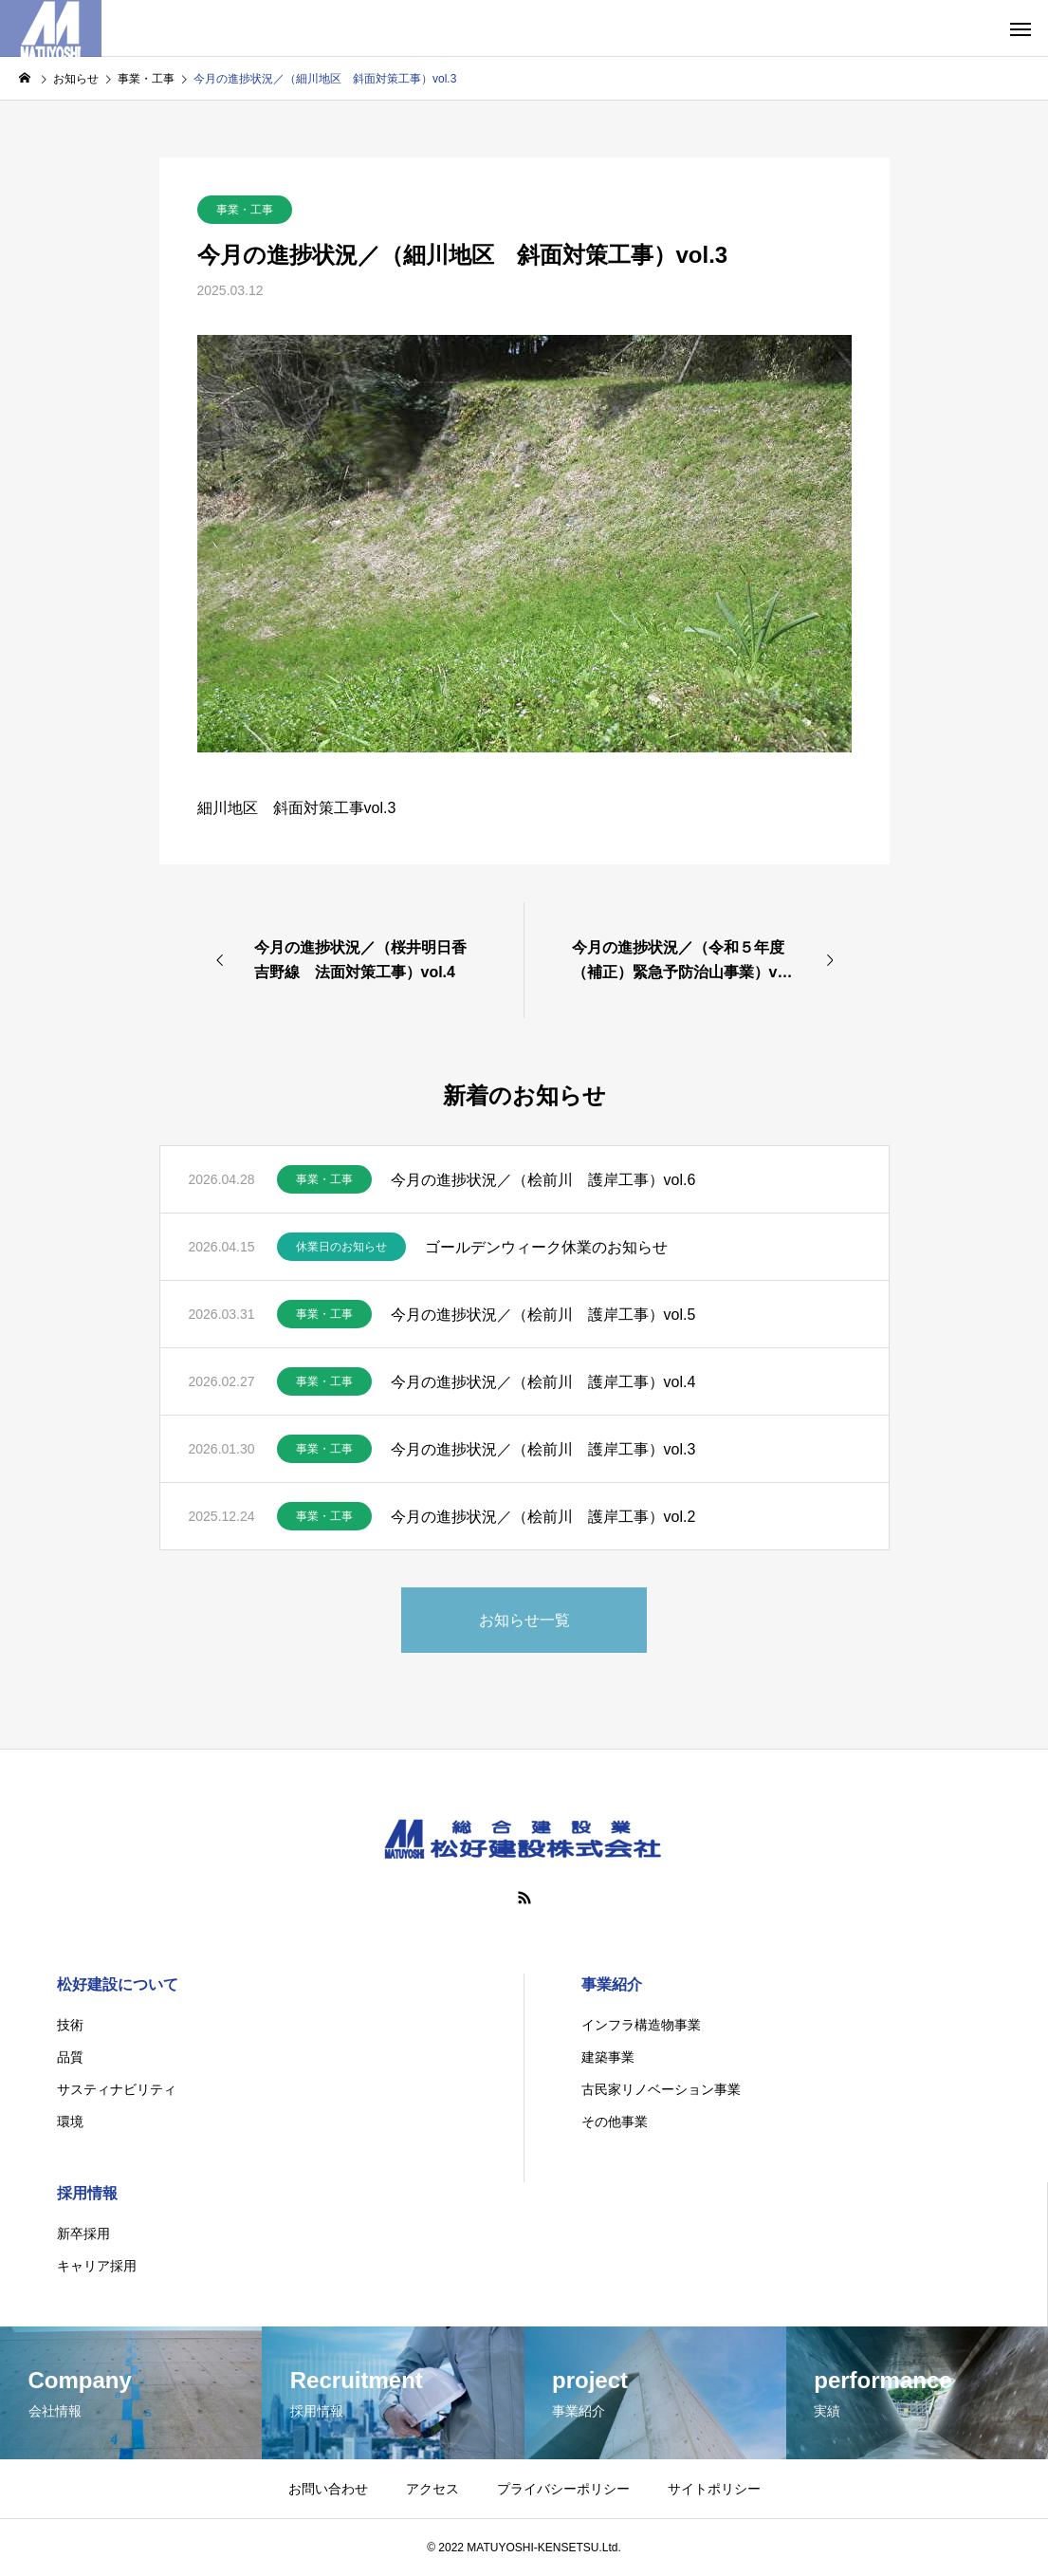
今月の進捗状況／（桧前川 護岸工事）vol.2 (543, 1517)
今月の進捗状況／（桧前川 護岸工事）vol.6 (543, 1180)
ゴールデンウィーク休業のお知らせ (546, 1247)
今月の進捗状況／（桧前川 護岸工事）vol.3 (543, 1449)
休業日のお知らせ (341, 1246)
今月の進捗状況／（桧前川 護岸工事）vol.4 (543, 1382)
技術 (70, 2024)
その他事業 (614, 2121)
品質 (70, 2057)
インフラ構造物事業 (641, 2024)
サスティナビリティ (116, 2089)
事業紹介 (611, 1984)
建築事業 (607, 2057)
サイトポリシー (714, 2488)
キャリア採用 (97, 2265)
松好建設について (117, 1984)
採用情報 (87, 2193)
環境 (70, 2121)
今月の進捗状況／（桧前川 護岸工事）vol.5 (543, 1315)
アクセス (432, 2488)
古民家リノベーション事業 (661, 2089)
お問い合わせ (328, 2488)
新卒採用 (83, 2233)
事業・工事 (244, 209)
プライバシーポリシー (563, 2488)
